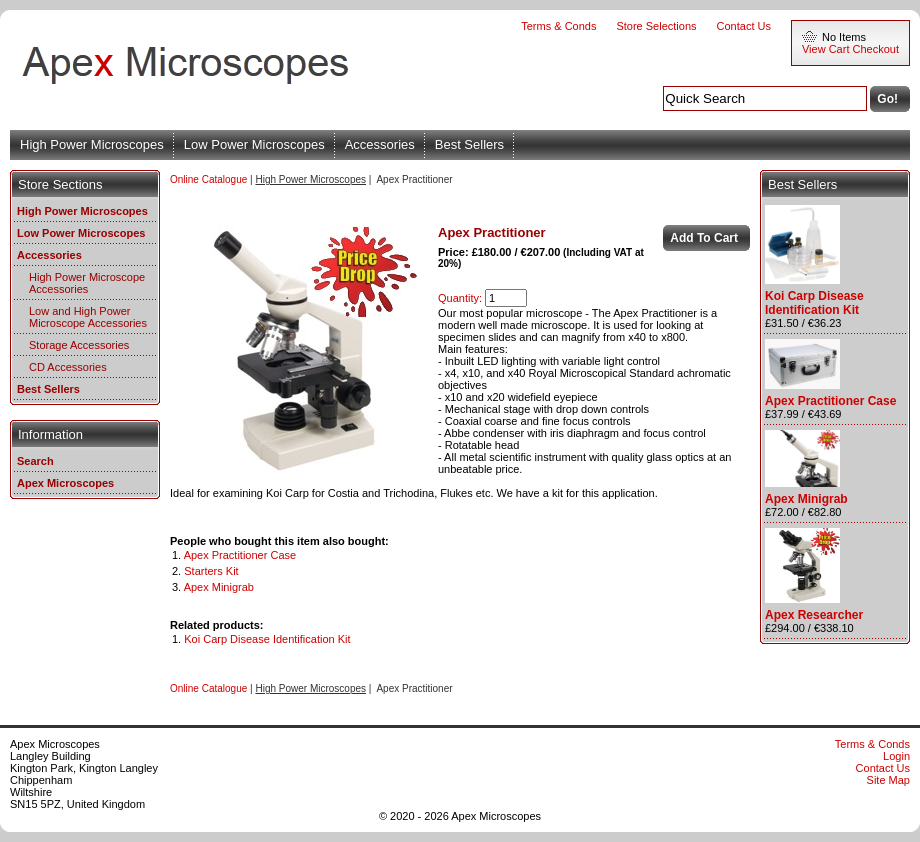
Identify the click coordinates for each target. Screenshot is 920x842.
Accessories (380, 144)
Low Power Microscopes (254, 144)
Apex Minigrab (219, 587)
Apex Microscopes (65, 483)
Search (35, 461)
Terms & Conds (558, 26)
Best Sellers (469, 144)
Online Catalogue (208, 179)
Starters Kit (211, 571)
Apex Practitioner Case (240, 555)
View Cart (825, 49)
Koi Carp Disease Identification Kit (267, 639)
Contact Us (744, 26)
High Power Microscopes (92, 144)
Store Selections (656, 26)
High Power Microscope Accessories (87, 283)
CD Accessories (68, 367)
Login (896, 756)
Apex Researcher (814, 615)
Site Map (888, 780)
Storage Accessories (79, 345)
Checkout (876, 49)
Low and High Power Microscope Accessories (88, 317)
